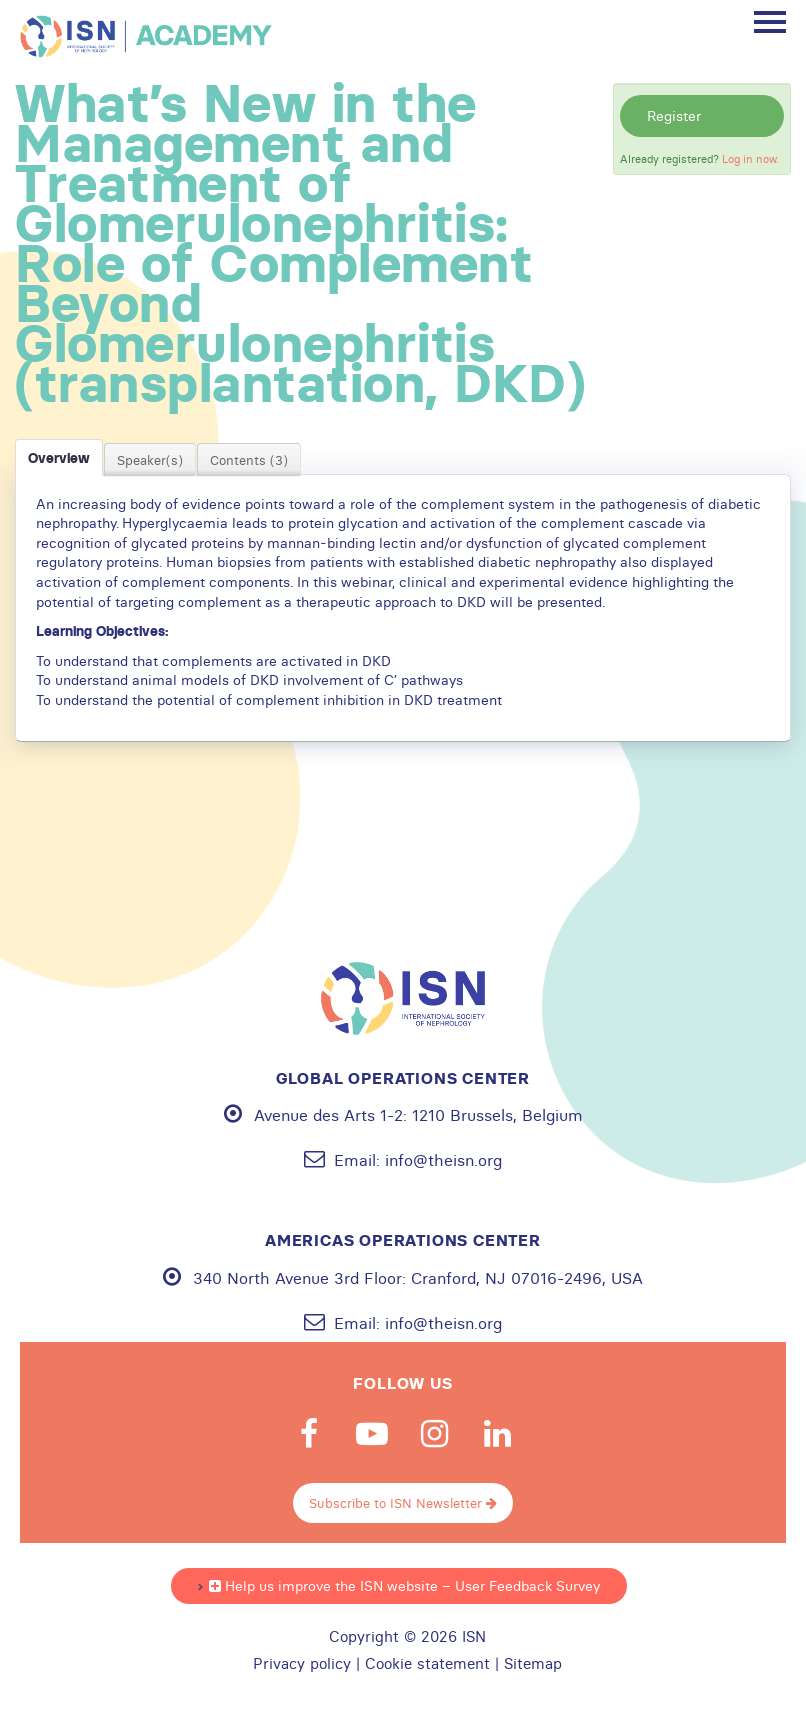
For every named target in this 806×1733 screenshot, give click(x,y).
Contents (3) (249, 460)
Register (674, 116)
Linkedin (498, 1434)
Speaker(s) (150, 460)
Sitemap (533, 1664)
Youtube (372, 1434)
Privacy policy (302, 1664)
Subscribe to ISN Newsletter (403, 1503)
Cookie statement (427, 1664)
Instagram (435, 1434)
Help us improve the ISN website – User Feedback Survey (404, 1586)
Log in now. (750, 159)
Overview (59, 458)
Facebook (309, 1434)
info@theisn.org (443, 1160)
